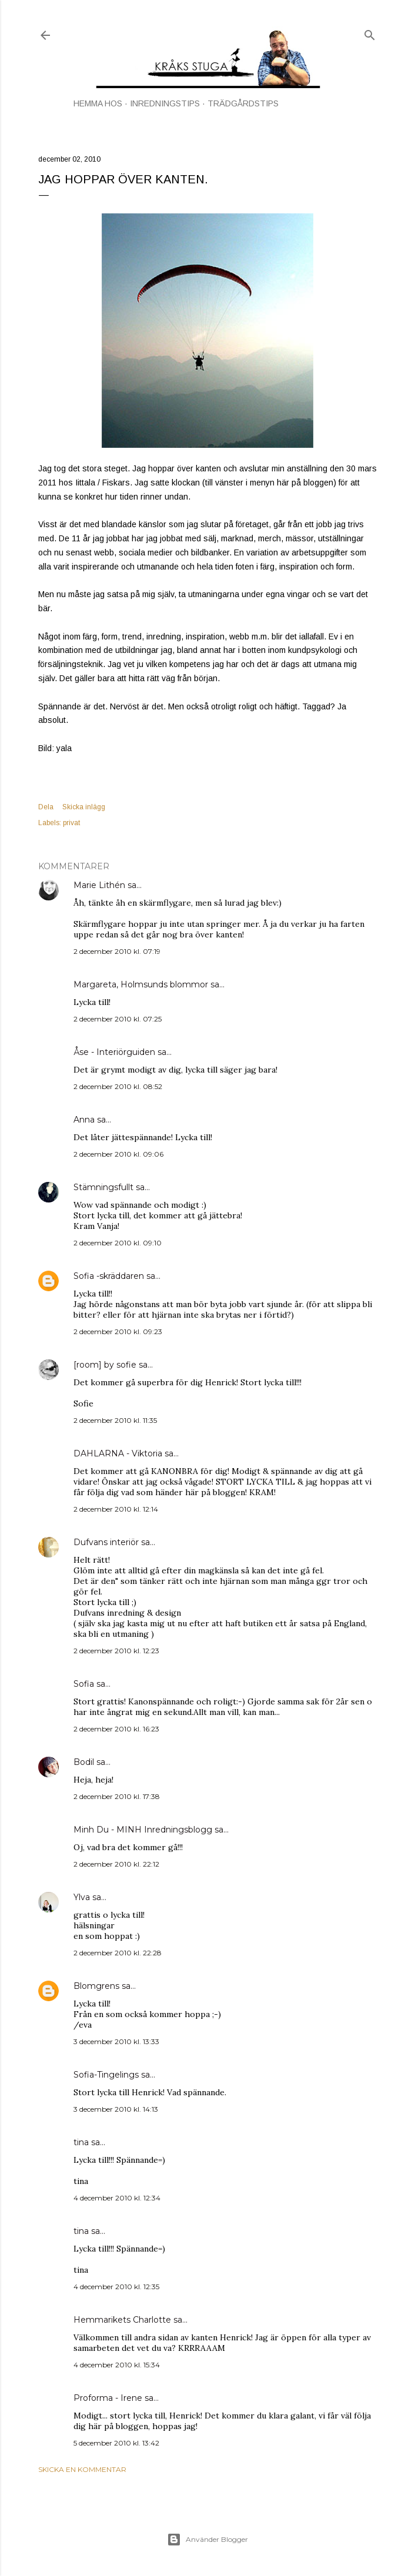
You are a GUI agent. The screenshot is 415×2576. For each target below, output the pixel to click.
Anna (84, 1119)
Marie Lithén (99, 885)
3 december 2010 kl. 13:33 (116, 2041)
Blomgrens (96, 1986)
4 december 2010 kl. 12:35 (116, 2286)
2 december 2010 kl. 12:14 (115, 1509)
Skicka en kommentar (82, 2469)
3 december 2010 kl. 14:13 (115, 2109)
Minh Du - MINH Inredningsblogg (142, 1829)
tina (81, 2142)
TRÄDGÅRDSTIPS (243, 103)
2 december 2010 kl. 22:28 (117, 1952)
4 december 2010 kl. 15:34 (116, 2364)
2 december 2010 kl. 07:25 (117, 1018)
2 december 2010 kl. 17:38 (116, 1796)
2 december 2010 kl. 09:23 (117, 1331)
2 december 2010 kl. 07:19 (116, 951)
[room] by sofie (104, 1364)
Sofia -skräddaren (108, 1276)
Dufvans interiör (106, 1542)
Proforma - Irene (107, 2398)
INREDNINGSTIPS (165, 103)
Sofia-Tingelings (106, 2074)
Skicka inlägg (83, 807)
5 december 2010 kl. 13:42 (116, 2442)
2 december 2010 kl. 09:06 (118, 1154)
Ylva (81, 1897)
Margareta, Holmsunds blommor (140, 984)
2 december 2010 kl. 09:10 (117, 1242)
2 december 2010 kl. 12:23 (116, 1650)
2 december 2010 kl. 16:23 (116, 1728)
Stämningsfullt (103, 1187)
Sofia (83, 1684)
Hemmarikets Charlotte (122, 2319)
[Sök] (370, 32)
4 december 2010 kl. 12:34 (116, 2197)
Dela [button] (45, 807)
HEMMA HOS (97, 103)
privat (71, 823)
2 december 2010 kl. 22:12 (116, 1864)
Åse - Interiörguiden (114, 1052)
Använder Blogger (207, 2540)
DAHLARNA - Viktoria (117, 1453)
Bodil (83, 1762)
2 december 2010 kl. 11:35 (115, 1420)
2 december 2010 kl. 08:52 (117, 1086)
